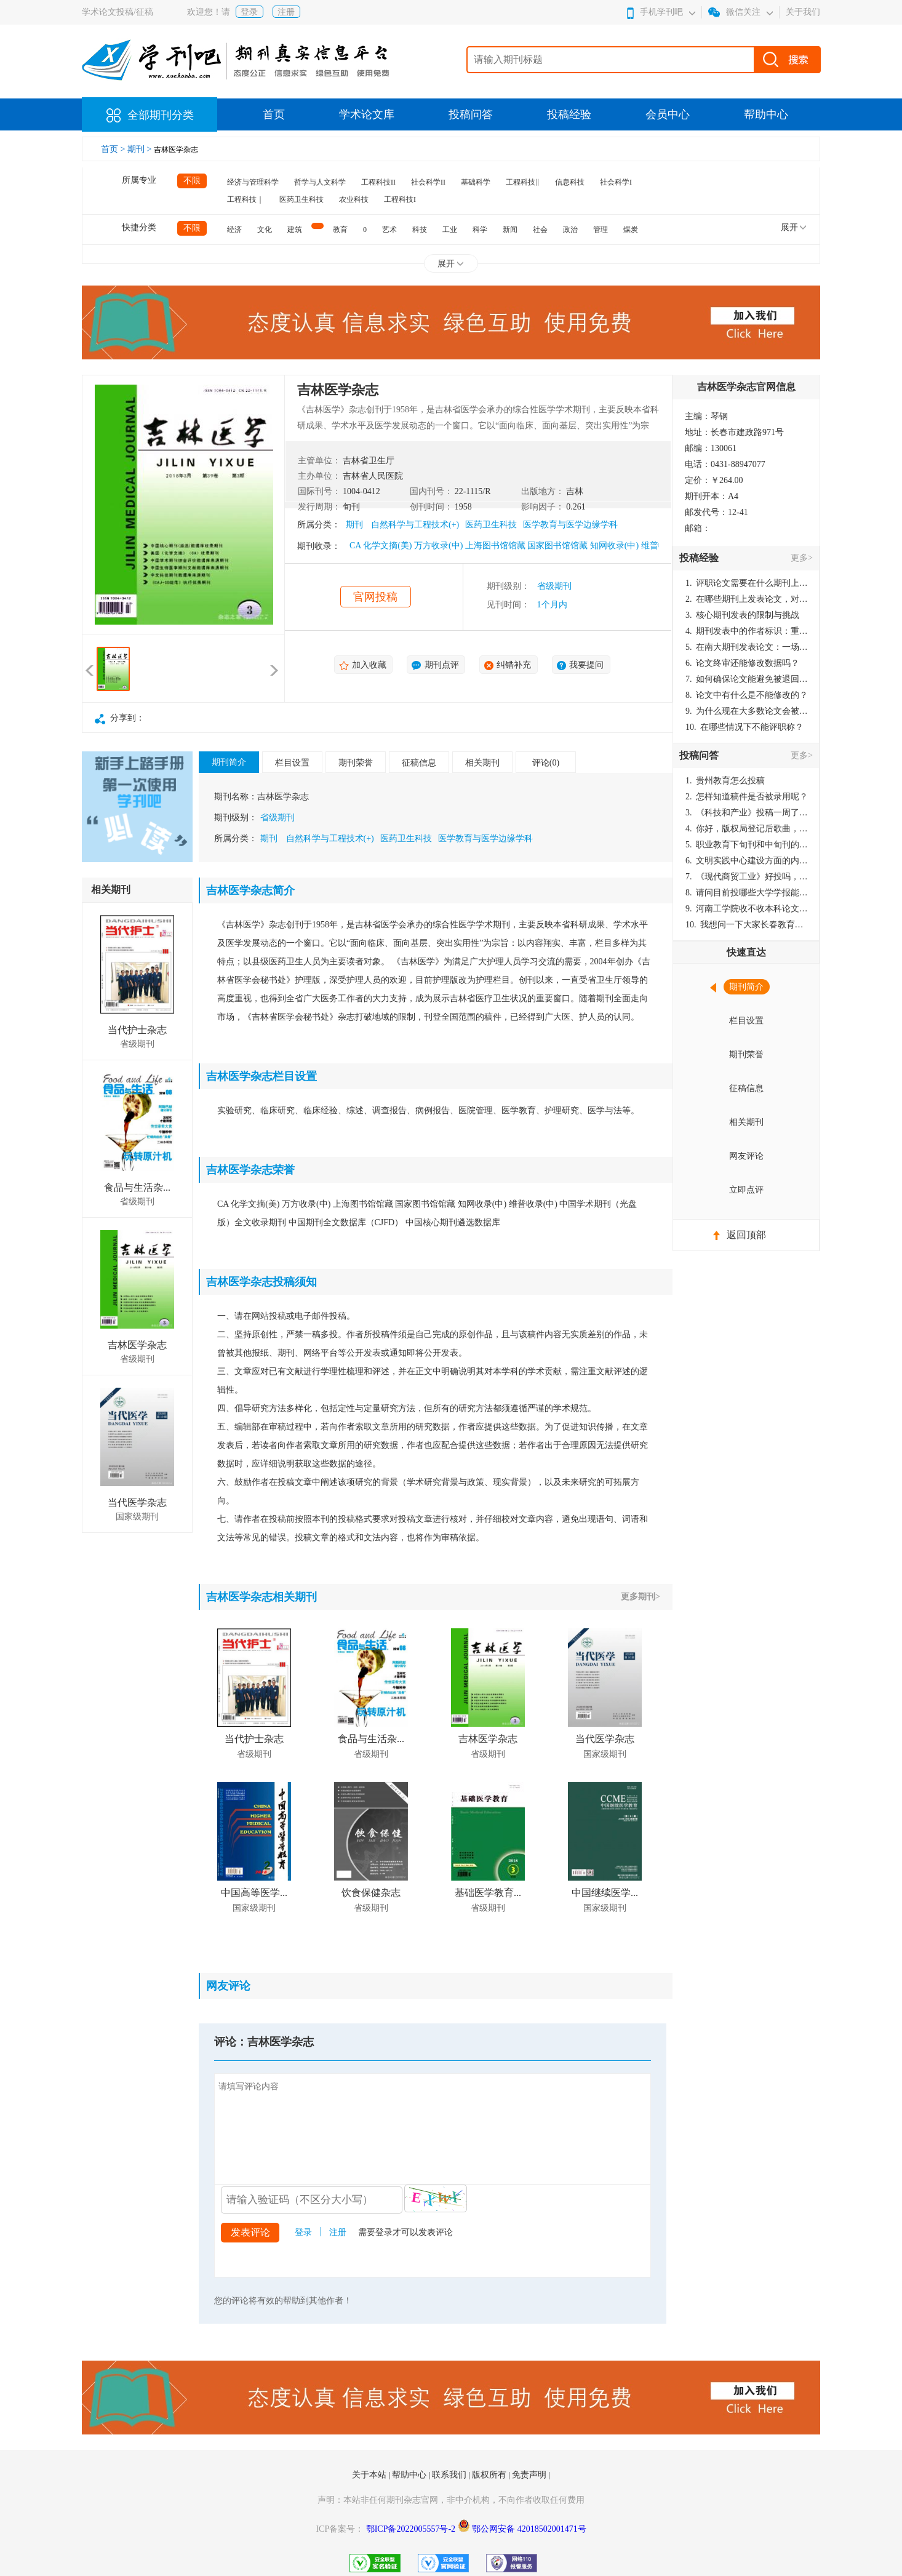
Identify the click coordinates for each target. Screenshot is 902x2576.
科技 (419, 229)
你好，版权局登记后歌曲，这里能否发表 (746, 828)
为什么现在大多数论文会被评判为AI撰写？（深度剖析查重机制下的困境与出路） (746, 711)
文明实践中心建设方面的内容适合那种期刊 (746, 860)
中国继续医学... (605, 1892)
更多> (802, 557)
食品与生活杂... (137, 1187)
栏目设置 (292, 762)
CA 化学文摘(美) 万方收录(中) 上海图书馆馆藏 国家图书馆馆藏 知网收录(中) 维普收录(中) (519, 545)
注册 (286, 12)
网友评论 (746, 1156)
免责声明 (530, 2474)
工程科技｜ (245, 199)
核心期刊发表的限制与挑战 (742, 615)
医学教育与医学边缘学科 (570, 524)
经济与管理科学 (253, 182)
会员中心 (667, 114)
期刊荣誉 (355, 762)
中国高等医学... (254, 1892)
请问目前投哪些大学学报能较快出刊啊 (746, 892)
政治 (570, 229)
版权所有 (490, 2474)
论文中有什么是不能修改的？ (746, 695)
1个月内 (552, 604)
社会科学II (428, 182)
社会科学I (616, 182)
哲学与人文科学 (320, 182)
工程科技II (378, 182)
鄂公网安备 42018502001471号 (529, 2529)
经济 (234, 229)
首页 (274, 114)
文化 (264, 229)
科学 (480, 229)
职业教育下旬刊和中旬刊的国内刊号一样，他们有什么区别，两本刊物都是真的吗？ (746, 844)
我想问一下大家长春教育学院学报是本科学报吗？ (746, 924)
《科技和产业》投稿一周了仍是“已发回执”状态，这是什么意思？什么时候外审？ (746, 812)
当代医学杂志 (137, 1502)
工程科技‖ (523, 182)
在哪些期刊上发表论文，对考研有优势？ (746, 599)
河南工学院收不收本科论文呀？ (746, 908)
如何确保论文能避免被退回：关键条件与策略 (746, 679)
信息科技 (570, 182)
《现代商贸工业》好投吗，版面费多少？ (746, 876)
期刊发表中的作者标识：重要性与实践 (746, 631)
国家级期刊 (137, 1516)
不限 (192, 180)
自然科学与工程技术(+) (415, 524)
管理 (600, 229)
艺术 (389, 229)
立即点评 (746, 1189)
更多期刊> (640, 1596)
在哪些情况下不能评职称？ (744, 727)
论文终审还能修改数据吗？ (742, 663)
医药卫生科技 (301, 199)
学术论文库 (366, 114)
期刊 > (140, 149)
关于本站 (370, 2474)
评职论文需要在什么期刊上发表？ (746, 583)
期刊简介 (229, 762)
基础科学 (475, 182)
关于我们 (803, 12)
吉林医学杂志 (137, 1345)
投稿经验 (569, 114)
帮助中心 (766, 114)
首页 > (114, 149)
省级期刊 (554, 586)
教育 (340, 229)
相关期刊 (482, 762)
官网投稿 (375, 597)
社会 (540, 229)
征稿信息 (419, 762)
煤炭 (630, 229)
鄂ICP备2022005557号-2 (412, 2529)
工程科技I (400, 199)
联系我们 (450, 2474)
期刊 (354, 524)
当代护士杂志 (137, 1030)
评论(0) (545, 762)
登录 (249, 12)
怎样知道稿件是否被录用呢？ (746, 796)
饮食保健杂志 (371, 1892)
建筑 (294, 229)
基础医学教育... (488, 1892)
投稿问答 (471, 114)
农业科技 (354, 199)
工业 (449, 229)
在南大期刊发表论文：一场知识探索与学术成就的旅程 (746, 647)
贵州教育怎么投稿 (725, 780)
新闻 (510, 229)
